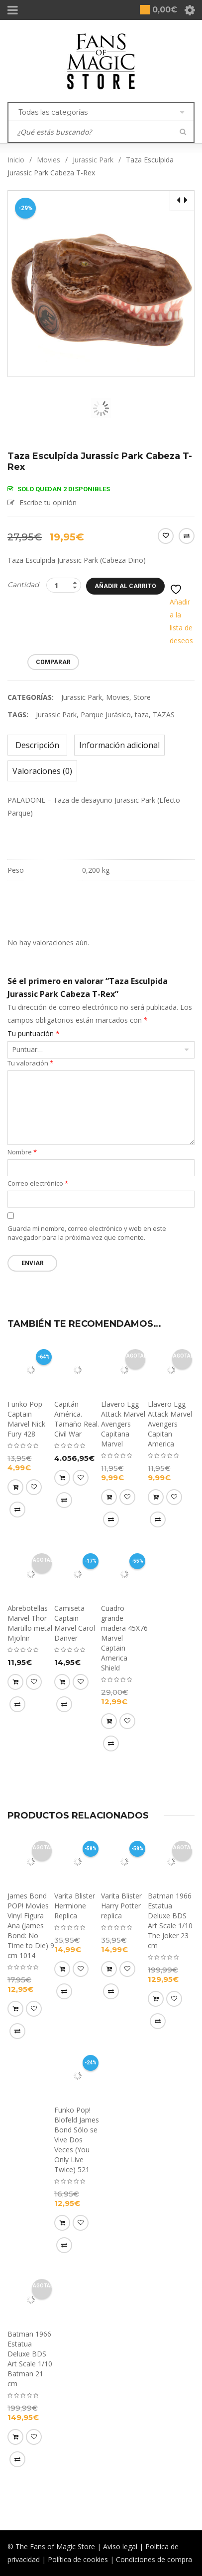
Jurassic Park (93, 159)
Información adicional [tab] (119, 745)
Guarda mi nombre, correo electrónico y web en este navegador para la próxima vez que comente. (86, 1233)
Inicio (15, 159)
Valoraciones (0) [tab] (42, 770)
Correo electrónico (37, 1183)
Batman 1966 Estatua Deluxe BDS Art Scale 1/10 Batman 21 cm (29, 2358)
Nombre (22, 1151)
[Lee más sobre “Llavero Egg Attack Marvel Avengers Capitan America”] (156, 1497)
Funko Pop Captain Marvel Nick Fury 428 (26, 1419)
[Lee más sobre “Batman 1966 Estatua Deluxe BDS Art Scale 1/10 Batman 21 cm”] (15, 2437)
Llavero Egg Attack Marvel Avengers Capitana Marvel (123, 1423)
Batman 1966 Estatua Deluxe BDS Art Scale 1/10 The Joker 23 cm (170, 1920)
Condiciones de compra (154, 2559)
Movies (48, 159)
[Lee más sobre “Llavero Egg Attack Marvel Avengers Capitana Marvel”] (109, 1497)
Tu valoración (30, 1063)
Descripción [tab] (37, 745)
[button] (15, 1487)
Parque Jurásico (106, 714)
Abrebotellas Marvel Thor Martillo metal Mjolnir (29, 1623)
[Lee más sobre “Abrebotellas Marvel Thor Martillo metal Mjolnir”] (15, 1682)
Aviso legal (120, 2546)
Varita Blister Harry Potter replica (121, 1905)
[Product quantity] (63, 585)
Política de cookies (78, 2559)
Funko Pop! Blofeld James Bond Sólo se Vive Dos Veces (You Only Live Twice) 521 (76, 2139)
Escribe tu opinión (48, 502)
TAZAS (164, 714)
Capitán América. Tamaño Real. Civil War (76, 1419)
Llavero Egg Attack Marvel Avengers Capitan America (170, 1423)
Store (142, 697)
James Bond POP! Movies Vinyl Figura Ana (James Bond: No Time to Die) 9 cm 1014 (30, 1925)
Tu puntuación (33, 1033)
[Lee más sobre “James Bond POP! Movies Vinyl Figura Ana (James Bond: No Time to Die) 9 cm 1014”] (15, 2009)
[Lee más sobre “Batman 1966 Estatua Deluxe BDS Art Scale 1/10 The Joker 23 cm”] (156, 1999)
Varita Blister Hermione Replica (74, 1905)
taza (142, 714)
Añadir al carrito (125, 586)
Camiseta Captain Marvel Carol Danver (74, 1623)
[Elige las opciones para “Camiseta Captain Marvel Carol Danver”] (62, 1682)
